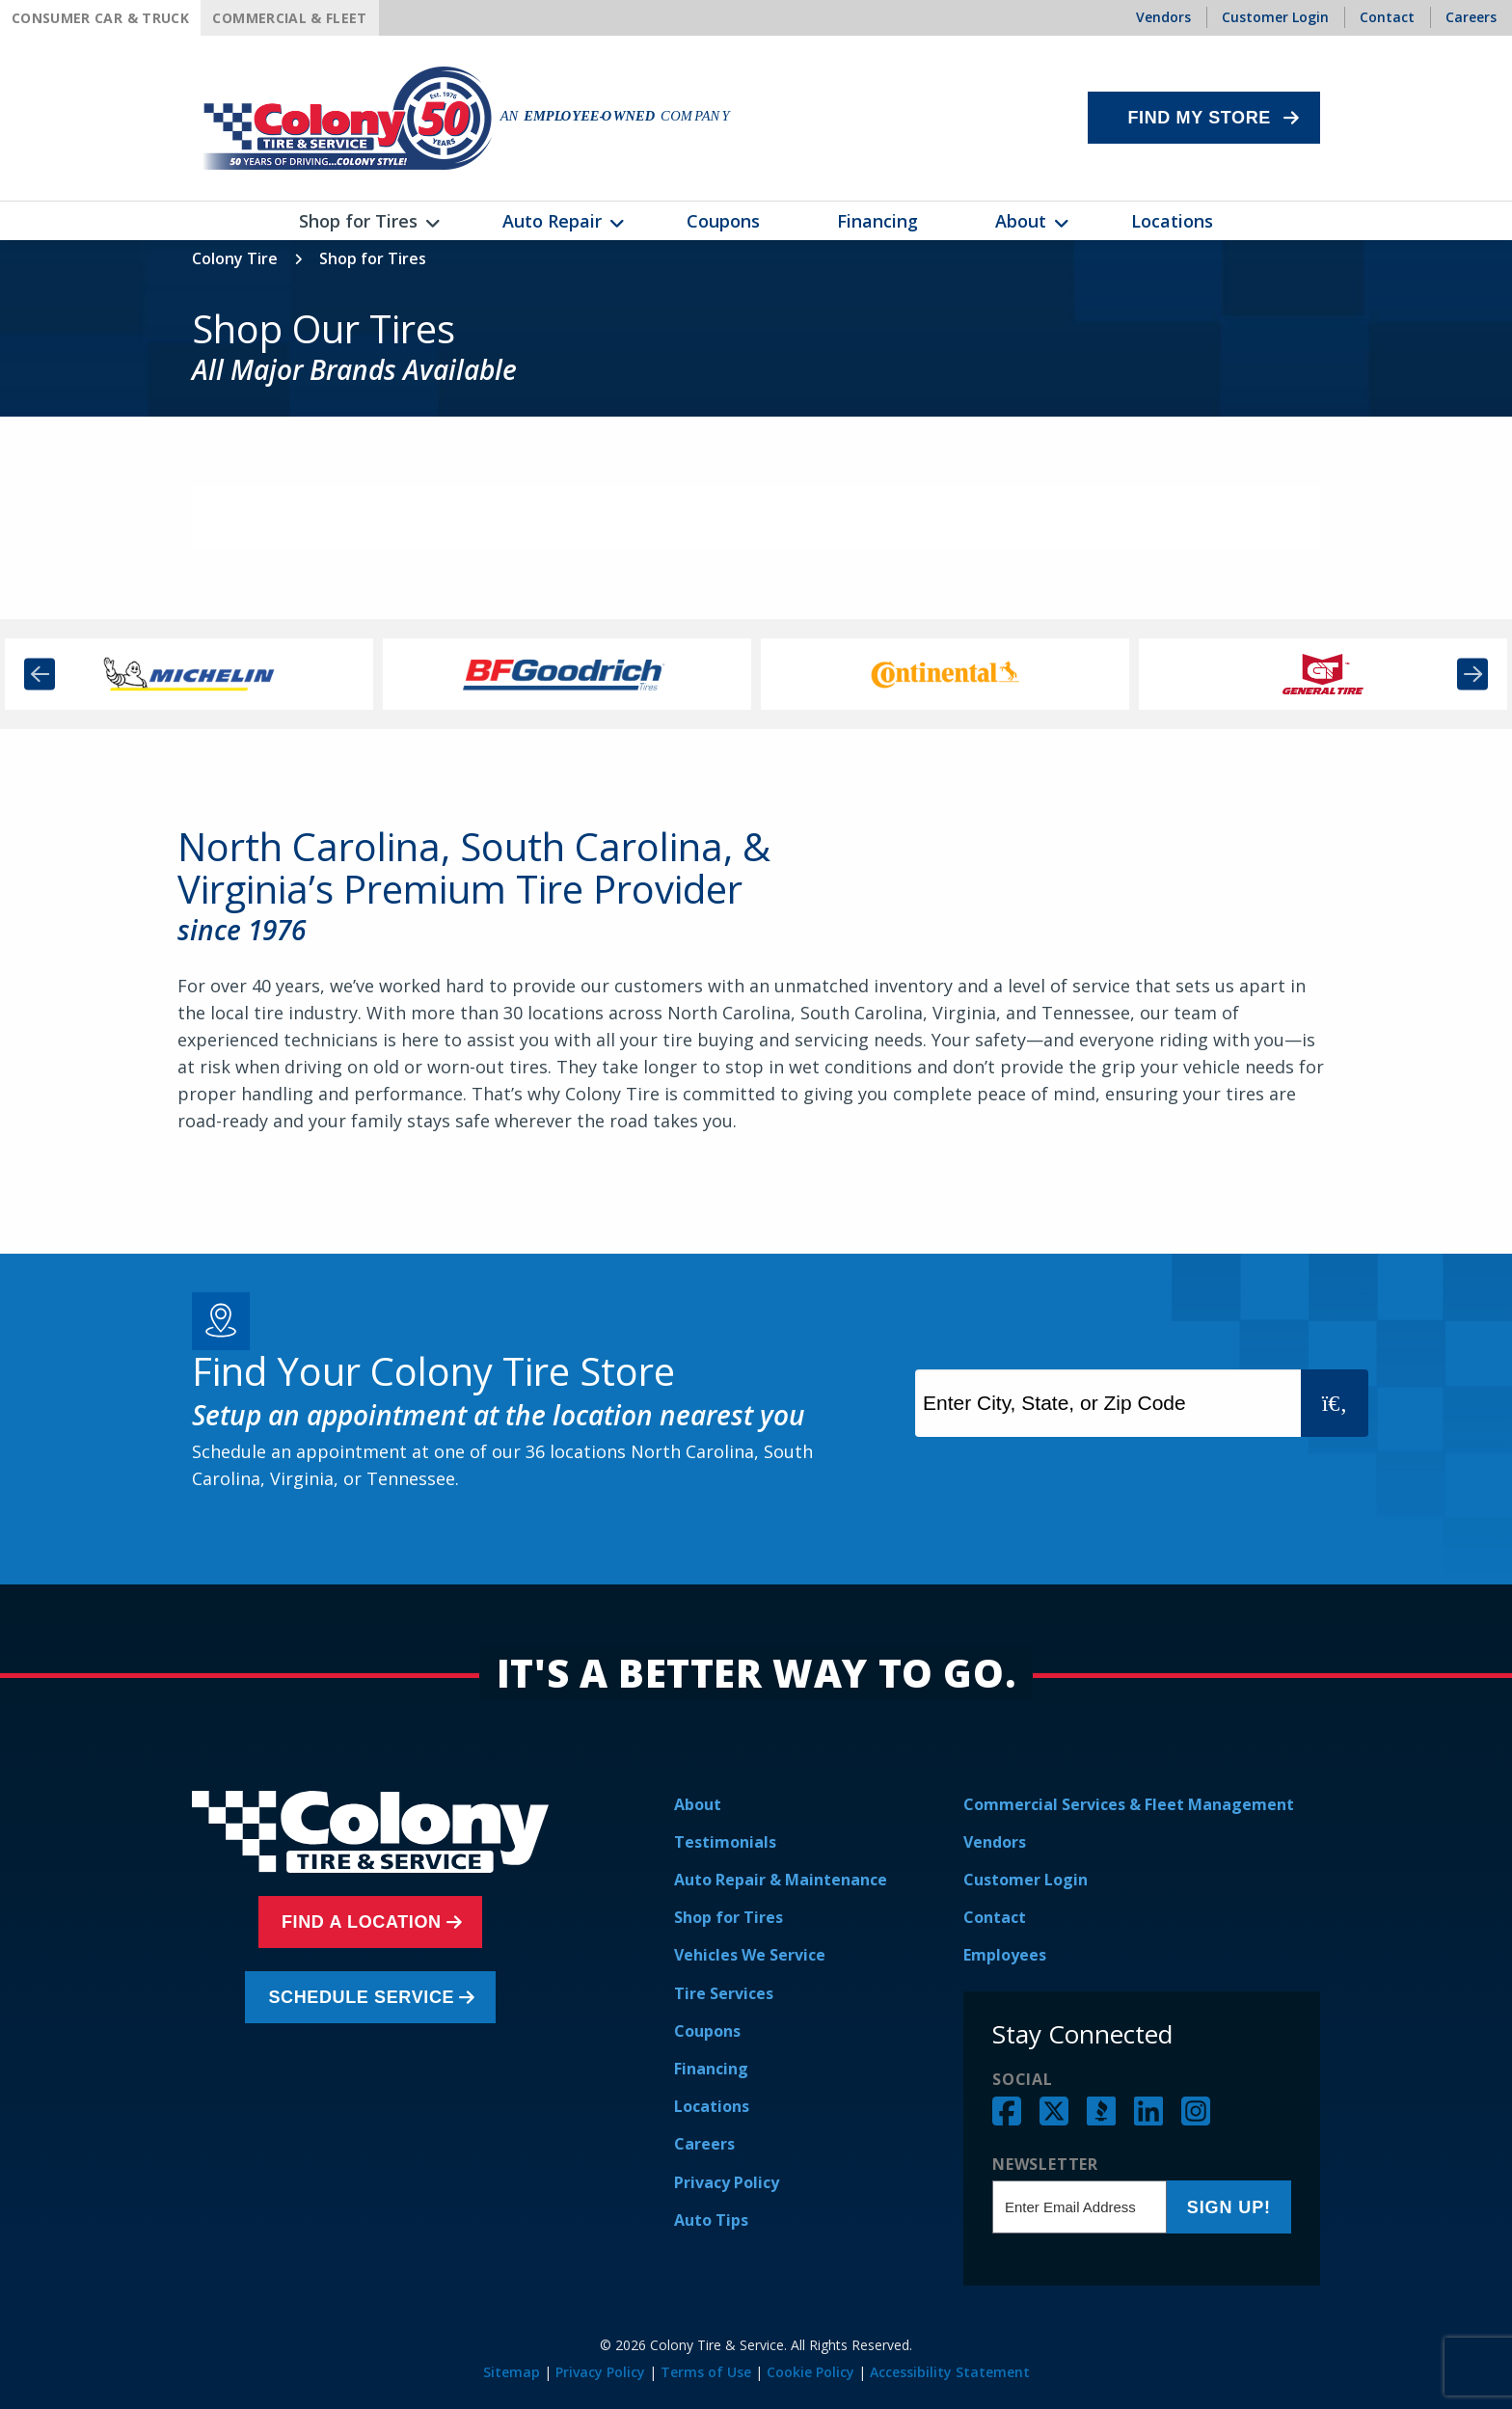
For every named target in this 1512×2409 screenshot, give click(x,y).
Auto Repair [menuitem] (552, 220)
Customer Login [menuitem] (1275, 17)
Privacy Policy (726, 2182)
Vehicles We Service (749, 1954)
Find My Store (1199, 117)
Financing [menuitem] (877, 220)
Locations (711, 2106)
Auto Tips (711, 2220)
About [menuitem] (1020, 220)
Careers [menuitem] (1471, 17)
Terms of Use (706, 2372)
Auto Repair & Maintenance (780, 1879)
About (697, 1804)
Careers (704, 2143)
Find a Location (365, 1922)
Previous (39, 674)
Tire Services (723, 1993)
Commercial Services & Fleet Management (1128, 1804)
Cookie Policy (810, 2372)
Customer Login (1025, 1879)
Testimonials (725, 1842)
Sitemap (511, 2372)
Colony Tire (235, 258)
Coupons (707, 2031)
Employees (1004, 1954)
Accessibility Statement (950, 2372)
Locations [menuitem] (1172, 220)
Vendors (994, 1842)
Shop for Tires (728, 1917)
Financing (711, 2068)
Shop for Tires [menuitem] (358, 220)
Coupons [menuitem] (723, 220)
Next (1472, 674)
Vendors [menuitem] (1163, 17)
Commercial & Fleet (289, 18)
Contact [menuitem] (1387, 17)
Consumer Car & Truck (100, 18)
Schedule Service (366, 1997)
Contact (994, 1917)
